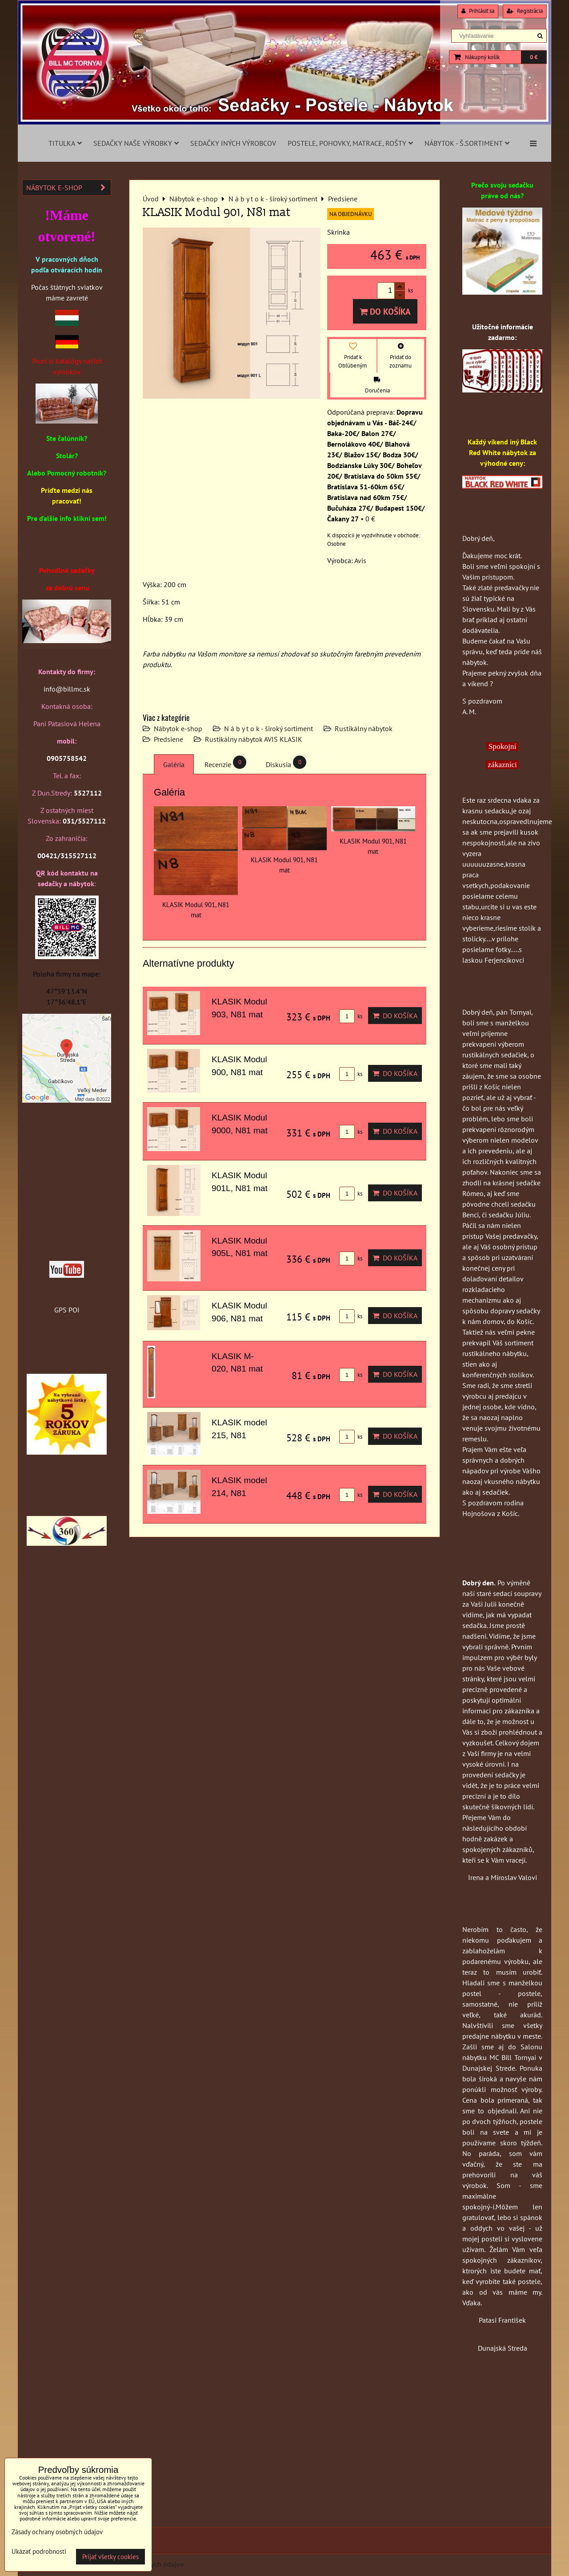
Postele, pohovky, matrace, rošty (350, 143)
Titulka (65, 143)
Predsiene (168, 739)
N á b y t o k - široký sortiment (268, 728)
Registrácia (525, 11)
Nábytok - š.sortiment (467, 143)
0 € (533, 57)
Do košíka (385, 311)
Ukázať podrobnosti (39, 2552)
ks (350, 1016)
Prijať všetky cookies (110, 2556)
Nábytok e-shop (178, 728)
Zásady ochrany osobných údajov (57, 2532)
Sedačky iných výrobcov (233, 143)
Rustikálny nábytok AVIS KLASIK (253, 739)
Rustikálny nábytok (364, 728)
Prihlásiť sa (477, 11)
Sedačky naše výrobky (136, 143)
